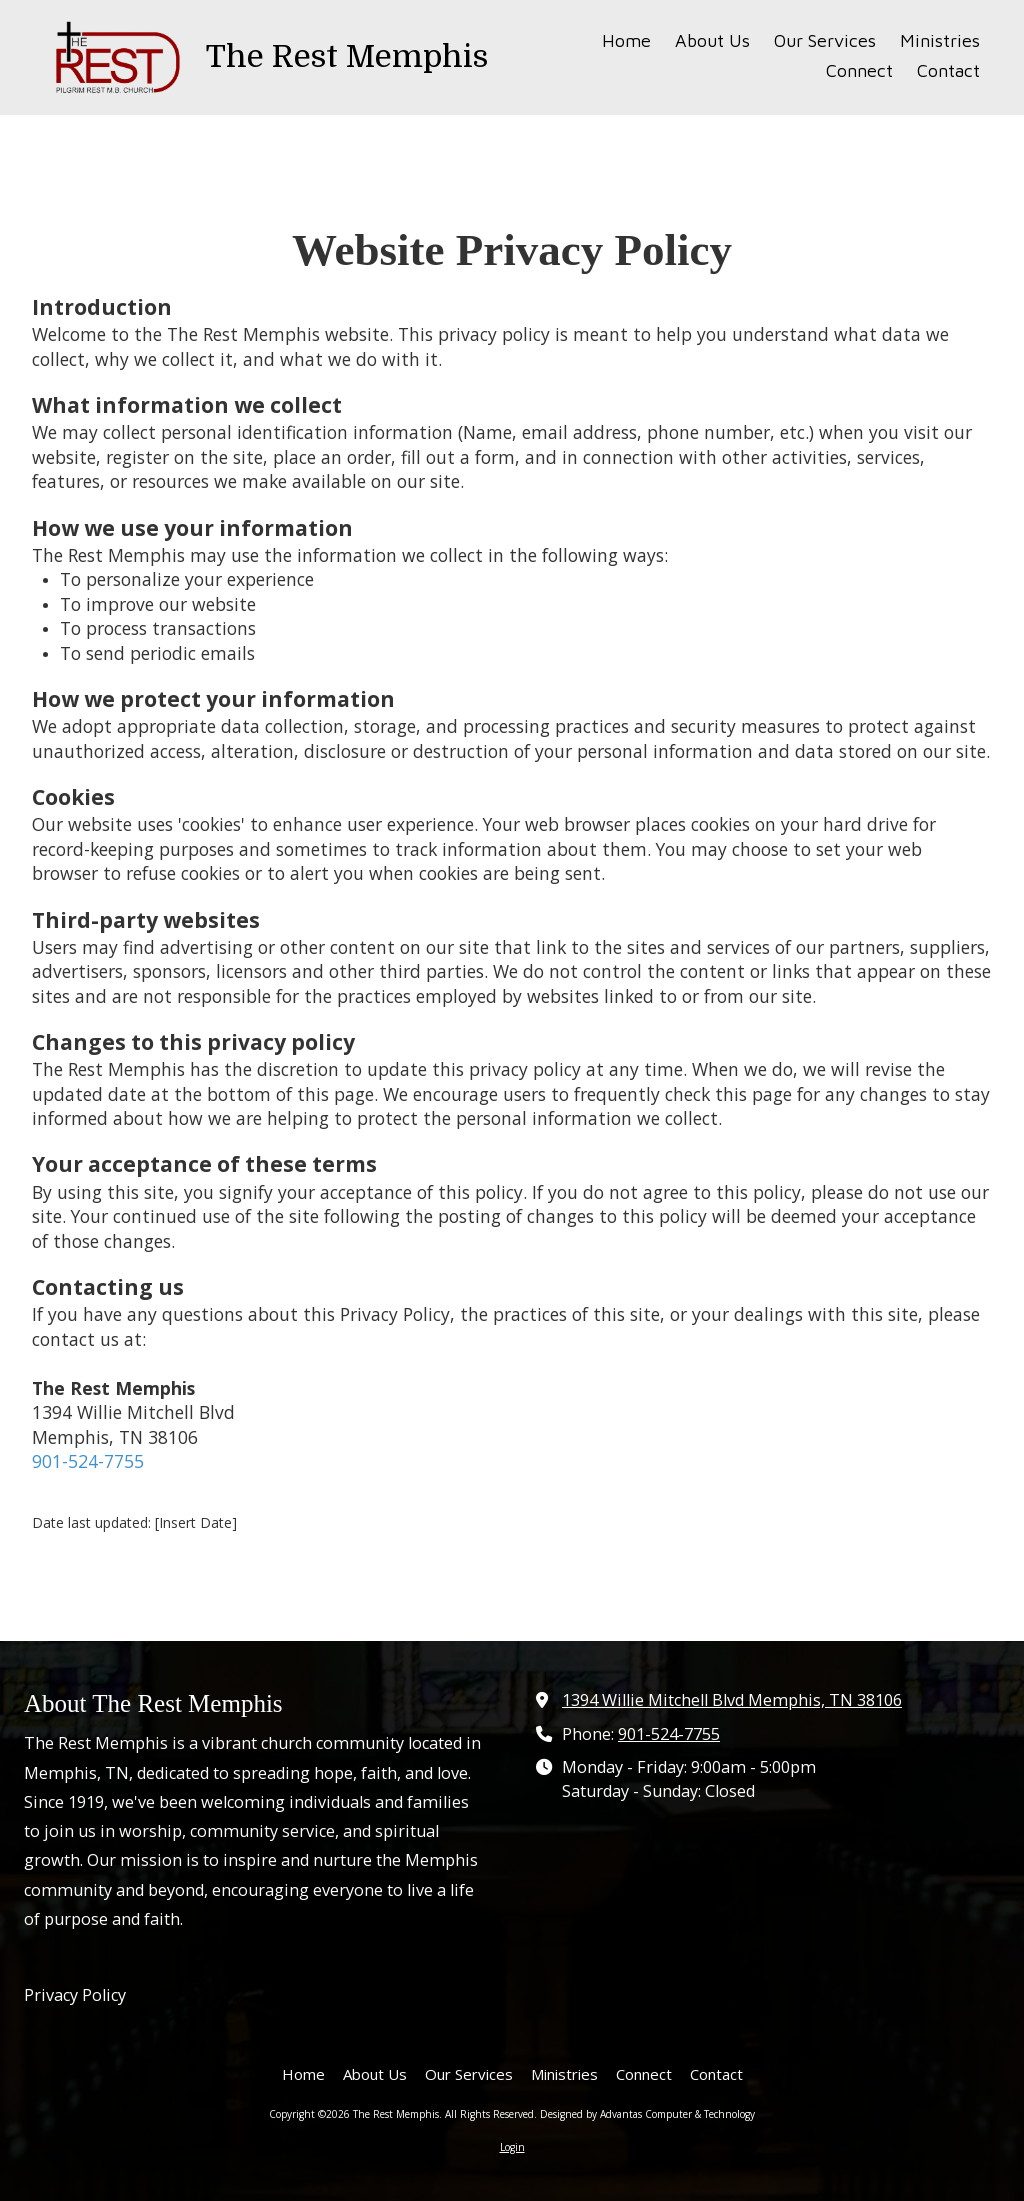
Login (512, 2147)
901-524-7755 (88, 1461)
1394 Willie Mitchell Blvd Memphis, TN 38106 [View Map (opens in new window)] (732, 1700)
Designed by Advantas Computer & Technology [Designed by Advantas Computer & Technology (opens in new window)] (647, 2114)
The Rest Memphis (347, 57)
